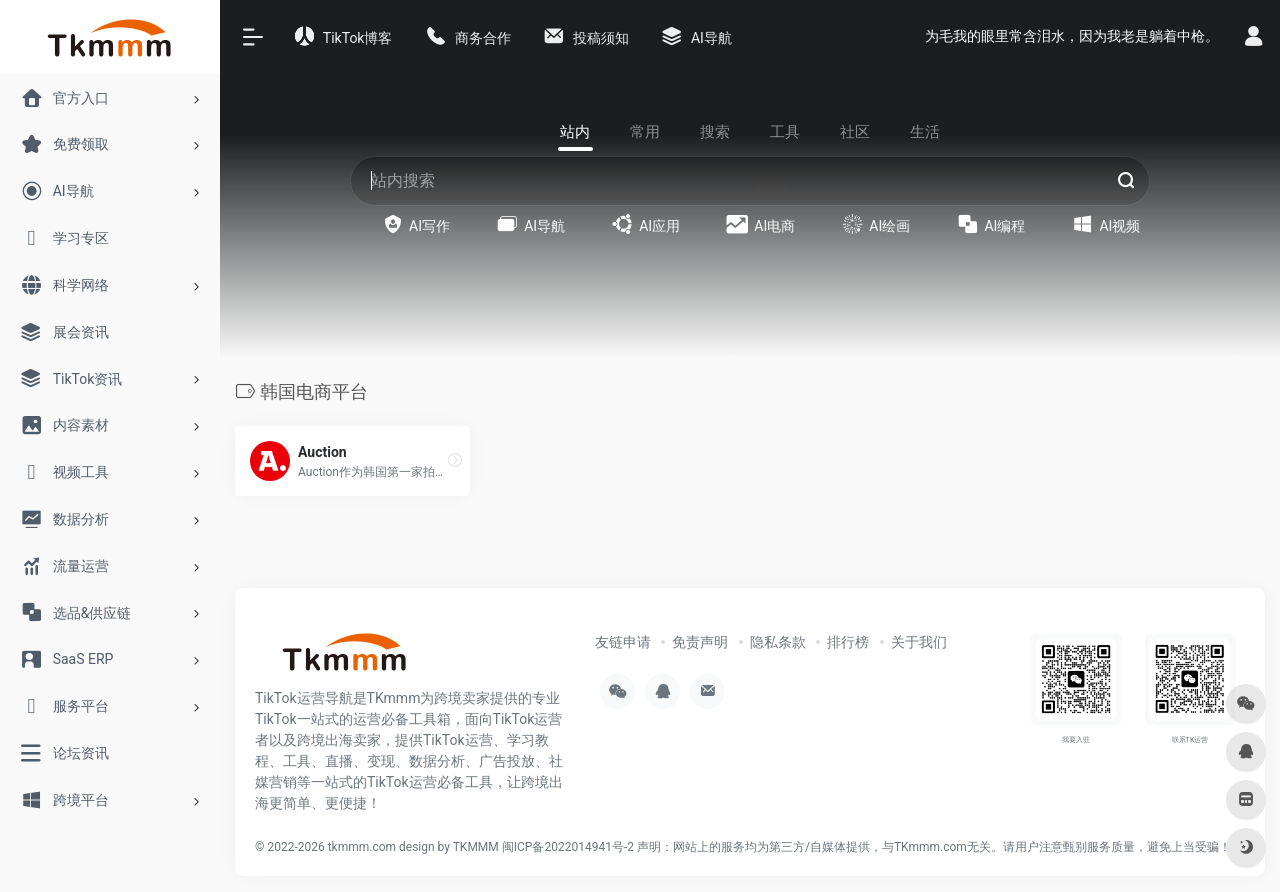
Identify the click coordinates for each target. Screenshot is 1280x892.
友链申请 (623, 642)
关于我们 (919, 642)
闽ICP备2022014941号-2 (568, 847)
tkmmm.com (362, 847)
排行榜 (848, 642)
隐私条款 (778, 642)
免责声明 (700, 642)
